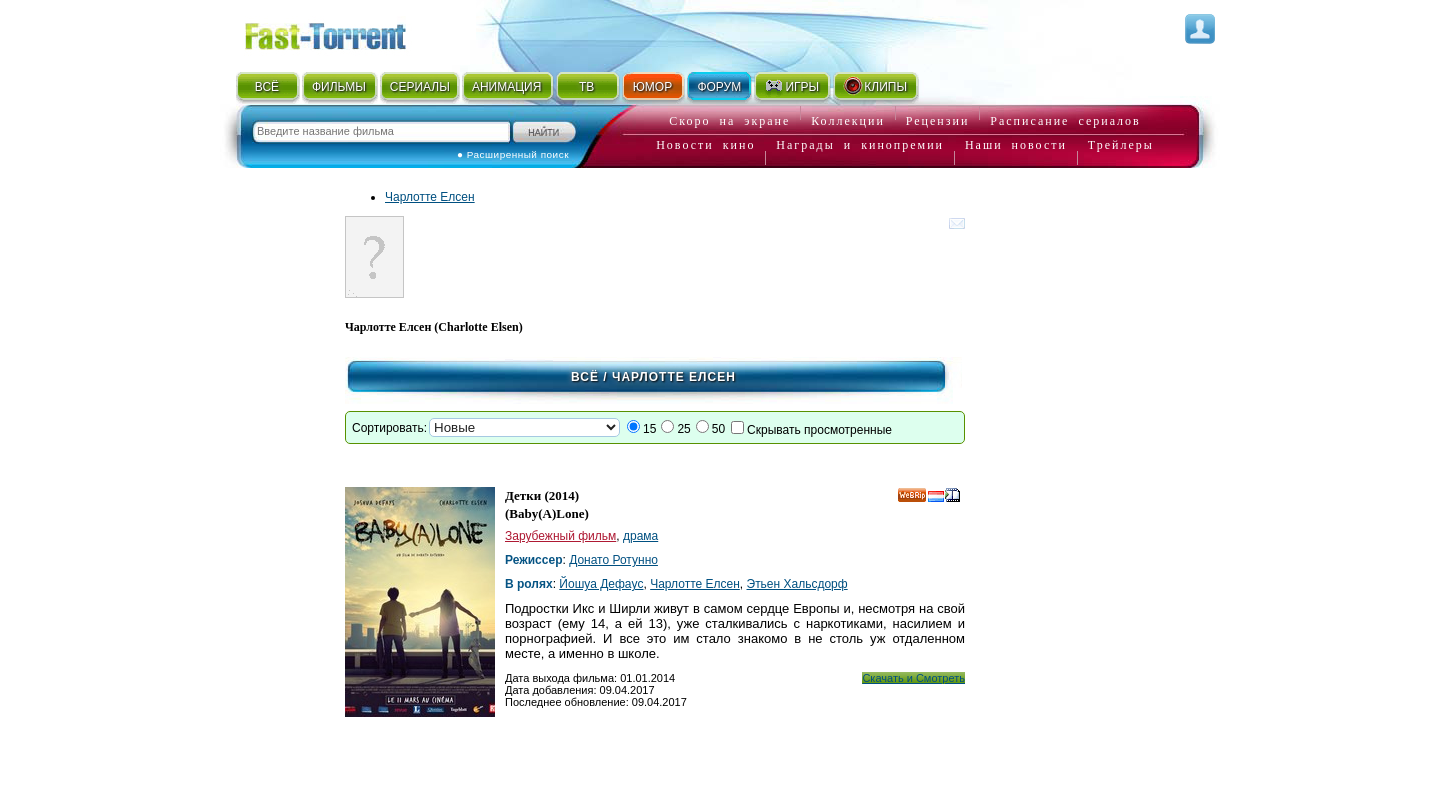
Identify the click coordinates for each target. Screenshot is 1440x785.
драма (640, 536)
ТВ (586, 87)
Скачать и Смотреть (913, 678)
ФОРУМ (719, 87)
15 (649, 429)
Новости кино (705, 145)
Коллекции (848, 121)
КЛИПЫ (875, 86)
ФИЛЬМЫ (339, 87)
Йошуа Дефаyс (601, 584)
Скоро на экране (729, 121)
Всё (585, 377)
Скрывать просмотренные (819, 430)
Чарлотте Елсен (430, 197)
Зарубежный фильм (560, 536)
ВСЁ (267, 87)
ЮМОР (652, 87)
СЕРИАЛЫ (420, 87)
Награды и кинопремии (860, 145)
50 (718, 429)
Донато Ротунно (613, 560)
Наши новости (1016, 145)
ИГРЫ (791, 86)
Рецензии (938, 121)
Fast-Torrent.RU (345, 32)
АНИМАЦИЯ (506, 87)
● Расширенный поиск (513, 154)
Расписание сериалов (1065, 121)
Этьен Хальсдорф (797, 584)
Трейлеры (1121, 145)
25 (683, 429)
